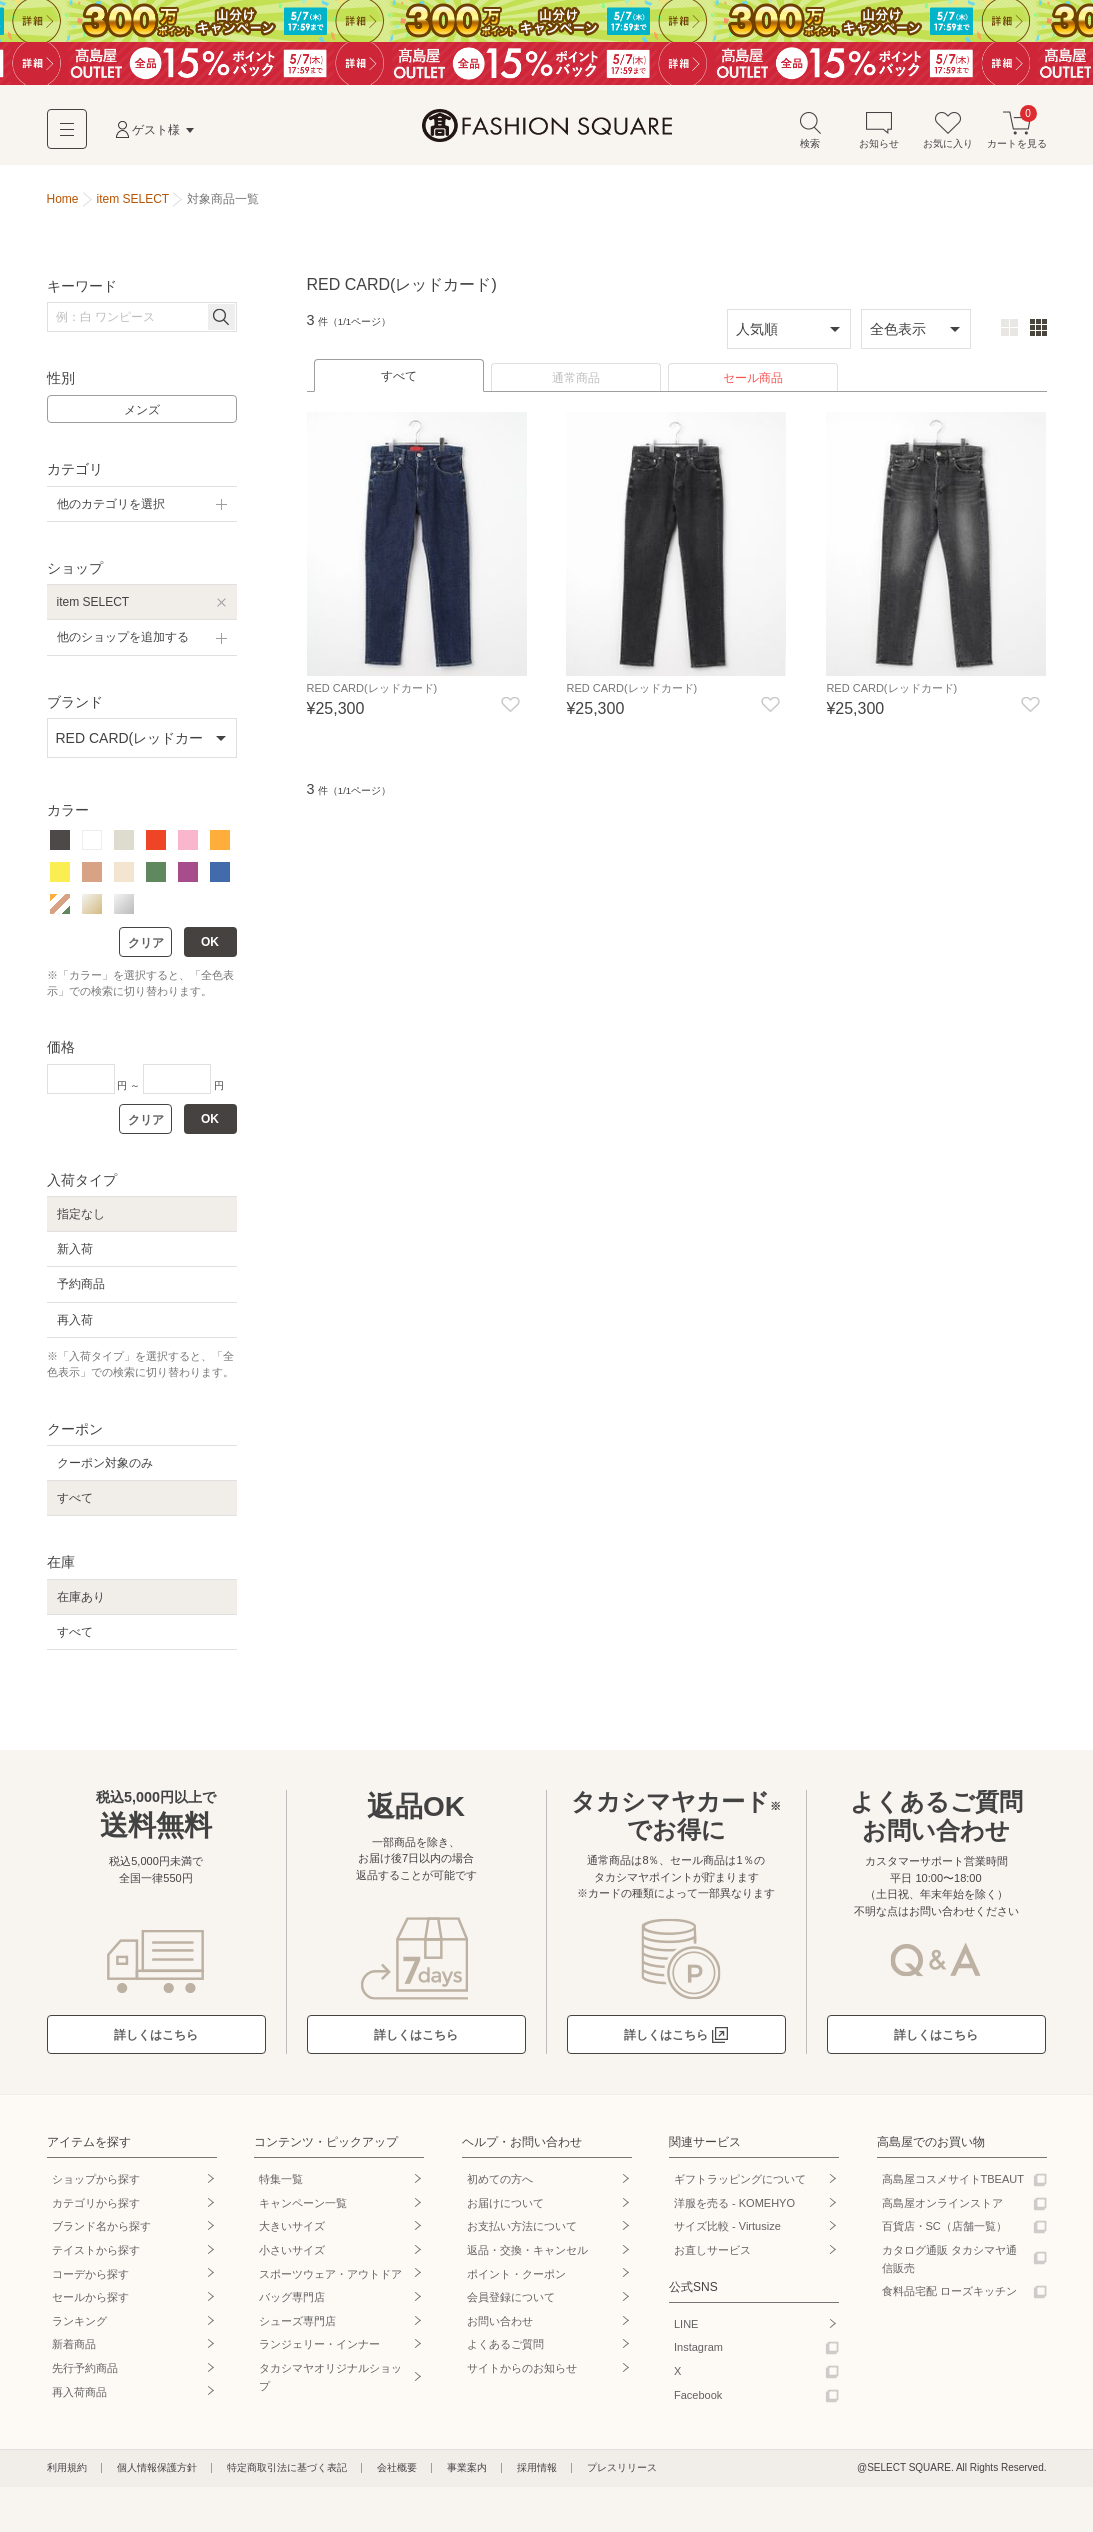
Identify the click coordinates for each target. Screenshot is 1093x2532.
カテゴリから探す (96, 2212)
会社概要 (397, 2476)
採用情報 (537, 2476)
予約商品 (81, 1294)
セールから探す (90, 2306)
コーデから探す (90, 2283)
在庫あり (81, 1606)
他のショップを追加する (123, 647)
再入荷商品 (79, 2401)
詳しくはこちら (156, 2044)
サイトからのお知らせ (522, 2377)
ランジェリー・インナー (319, 2354)
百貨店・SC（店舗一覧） (944, 2236)
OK (210, 951)
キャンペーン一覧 (303, 2212)
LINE (686, 2333)
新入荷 (75, 1258)
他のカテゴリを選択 (111, 513)
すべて (399, 385)
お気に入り (948, 138)
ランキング (79, 2330)
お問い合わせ (500, 2330)
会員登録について (511, 2306)
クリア (146, 952)
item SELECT (93, 611)
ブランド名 (101, 2236)
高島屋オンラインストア (942, 2212)
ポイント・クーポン (516, 2283)
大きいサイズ (292, 2236)
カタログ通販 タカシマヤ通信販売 (949, 2268)
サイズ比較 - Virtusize (727, 2236)
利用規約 (67, 2476)
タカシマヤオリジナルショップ (330, 2386)
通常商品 (576, 387)
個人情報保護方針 (157, 2476)
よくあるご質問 (505, 2354)
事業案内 (467, 2476)
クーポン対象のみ (105, 1472)
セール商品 (753, 387)
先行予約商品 (85, 2377)
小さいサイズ (292, 2259)
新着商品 (74, 2354)
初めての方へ (500, 2188)
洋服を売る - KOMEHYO (734, 2212)
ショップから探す (96, 2188)
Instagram (698, 2357)
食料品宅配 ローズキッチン (949, 2300)
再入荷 (75, 1329)
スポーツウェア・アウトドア (330, 2283)
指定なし (81, 1223)
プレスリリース (622, 2476)
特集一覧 (281, 2188)
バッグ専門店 (292, 2306)
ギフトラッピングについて (740, 2188)
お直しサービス (712, 2259)
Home (63, 208)
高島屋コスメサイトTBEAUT (953, 2188)
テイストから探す (96, 2259)
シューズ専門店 (297, 2330)
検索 (810, 138)
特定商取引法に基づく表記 (287, 2476)
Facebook (698, 2404)
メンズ (142, 419)
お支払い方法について (522, 2236)
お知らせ (879, 138)
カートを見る (1017, 138)
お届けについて (505, 2212)
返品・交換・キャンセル (527, 2259)
